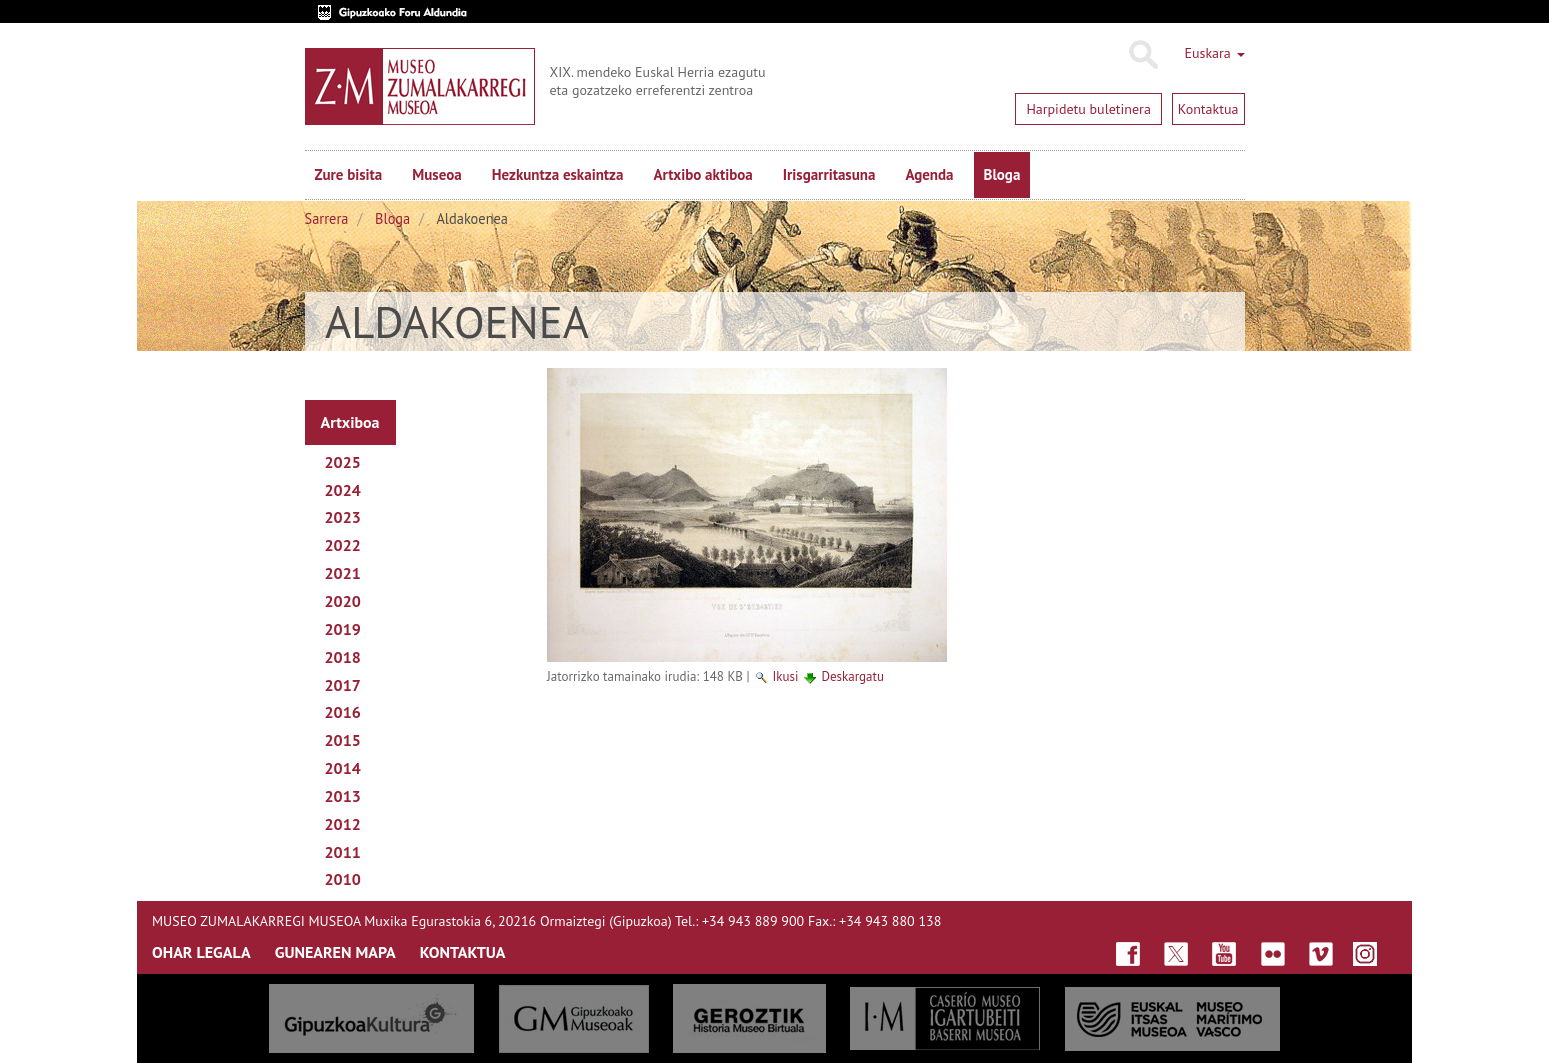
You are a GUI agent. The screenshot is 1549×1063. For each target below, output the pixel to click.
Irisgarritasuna (829, 174)
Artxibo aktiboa (702, 174)
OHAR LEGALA (201, 952)
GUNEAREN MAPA (335, 952)
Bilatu (1142, 55)
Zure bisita (349, 174)
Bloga (1002, 174)
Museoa (436, 174)
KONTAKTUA (463, 952)
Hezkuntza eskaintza (558, 174)
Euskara (1214, 53)
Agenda (929, 174)
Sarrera (327, 218)
